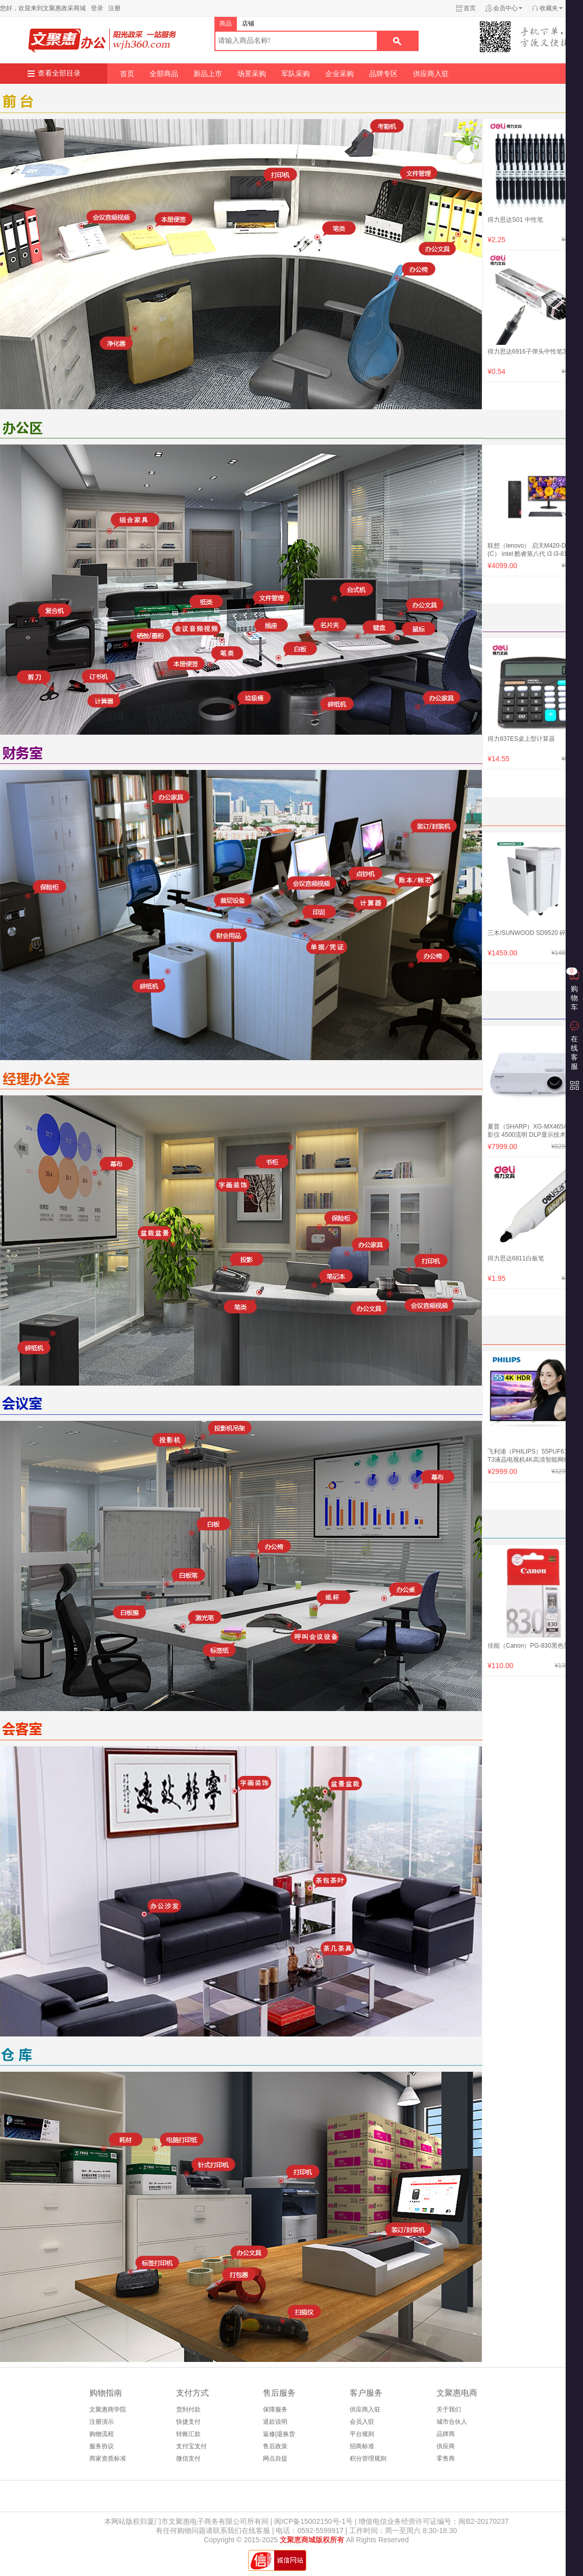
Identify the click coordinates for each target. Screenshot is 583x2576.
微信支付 (188, 2458)
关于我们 (448, 2409)
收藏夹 (549, 8)
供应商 (445, 2446)
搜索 (397, 41)
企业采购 (339, 73)
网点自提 (275, 2458)
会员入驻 (362, 2421)
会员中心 (505, 8)
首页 (470, 8)
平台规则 (362, 2434)
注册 (114, 8)
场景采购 (251, 73)
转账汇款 (188, 2434)
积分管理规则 (368, 2458)
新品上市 (207, 73)
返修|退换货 (279, 2434)
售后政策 (275, 2446)
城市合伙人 (451, 2421)
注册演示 (101, 2421)
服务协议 (101, 2446)
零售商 (445, 2458)
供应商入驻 (431, 73)
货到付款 (188, 2409)
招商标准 (362, 2446)
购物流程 (101, 2434)
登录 (97, 8)
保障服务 (275, 2409)
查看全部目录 (59, 73)
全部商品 (164, 73)
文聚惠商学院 (107, 2409)
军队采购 (295, 73)
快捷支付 (188, 2421)
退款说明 (275, 2421)
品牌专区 (383, 73)
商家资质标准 (107, 2458)
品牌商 (445, 2434)
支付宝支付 (191, 2446)
